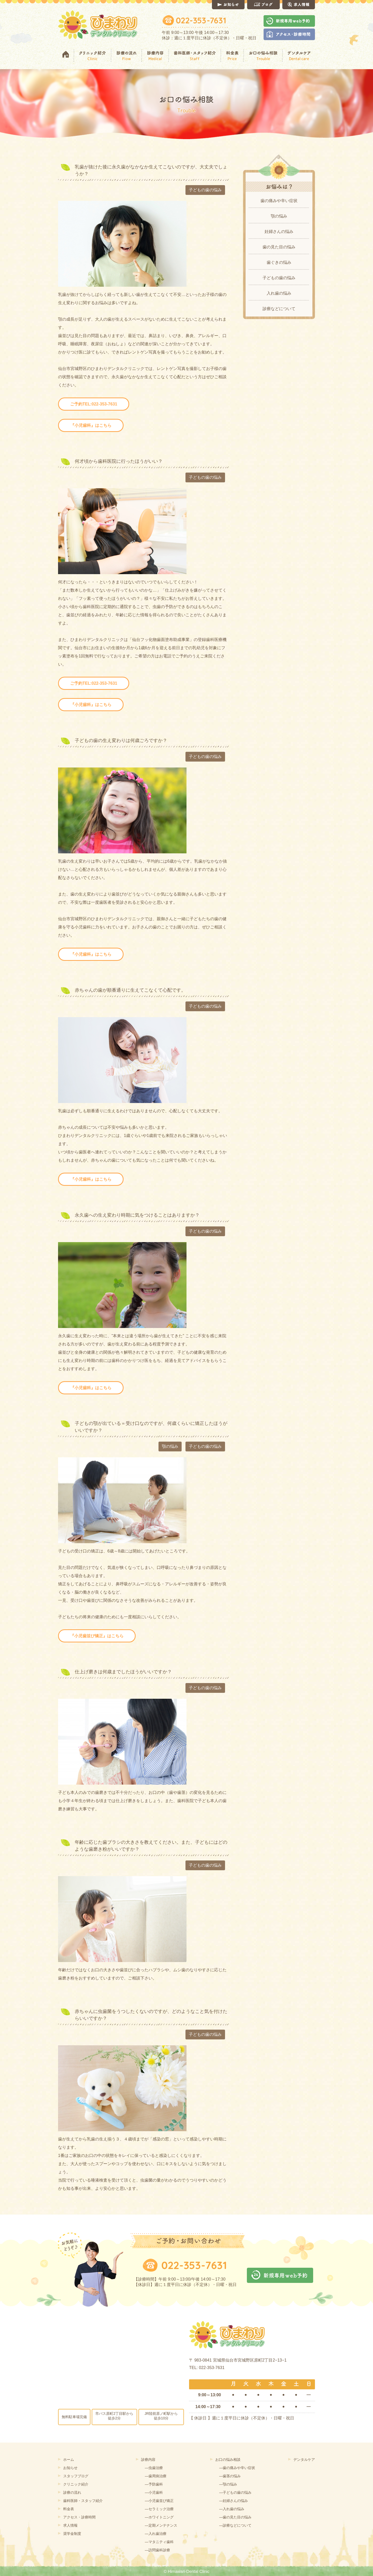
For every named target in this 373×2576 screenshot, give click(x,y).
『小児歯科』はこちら (90, 425)
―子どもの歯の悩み (235, 2492)
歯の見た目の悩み (279, 247)
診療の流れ (72, 2492)
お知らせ (70, 2468)
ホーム (68, 2459)
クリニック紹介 (75, 2484)
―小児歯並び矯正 (159, 2501)
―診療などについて (235, 2525)
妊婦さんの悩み (279, 231)
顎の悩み (279, 216)
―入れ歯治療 (155, 2534)
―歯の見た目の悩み (235, 2517)
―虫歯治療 (154, 2468)
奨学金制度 (72, 2534)
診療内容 (148, 2459)
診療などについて (279, 308)
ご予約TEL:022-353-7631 (93, 404)
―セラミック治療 (159, 2509)
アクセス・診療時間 (79, 2517)
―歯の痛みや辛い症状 (237, 2468)
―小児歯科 (154, 2492)
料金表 (68, 2509)
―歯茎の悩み (230, 2476)
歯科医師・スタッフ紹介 (83, 2501)
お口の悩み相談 (227, 2459)
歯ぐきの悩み (279, 262)
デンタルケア (304, 2459)
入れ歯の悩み (279, 293)
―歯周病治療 (155, 2476)
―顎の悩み (228, 2484)
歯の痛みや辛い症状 (278, 200)
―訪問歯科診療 (157, 2550)
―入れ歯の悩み (231, 2509)
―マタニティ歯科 (159, 2542)
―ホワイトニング (159, 2517)
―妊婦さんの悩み (233, 2501)
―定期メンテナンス (161, 2525)
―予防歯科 (154, 2484)
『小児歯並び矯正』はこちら (97, 1636)
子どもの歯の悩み (279, 278)
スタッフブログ (75, 2476)
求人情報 (70, 2525)
